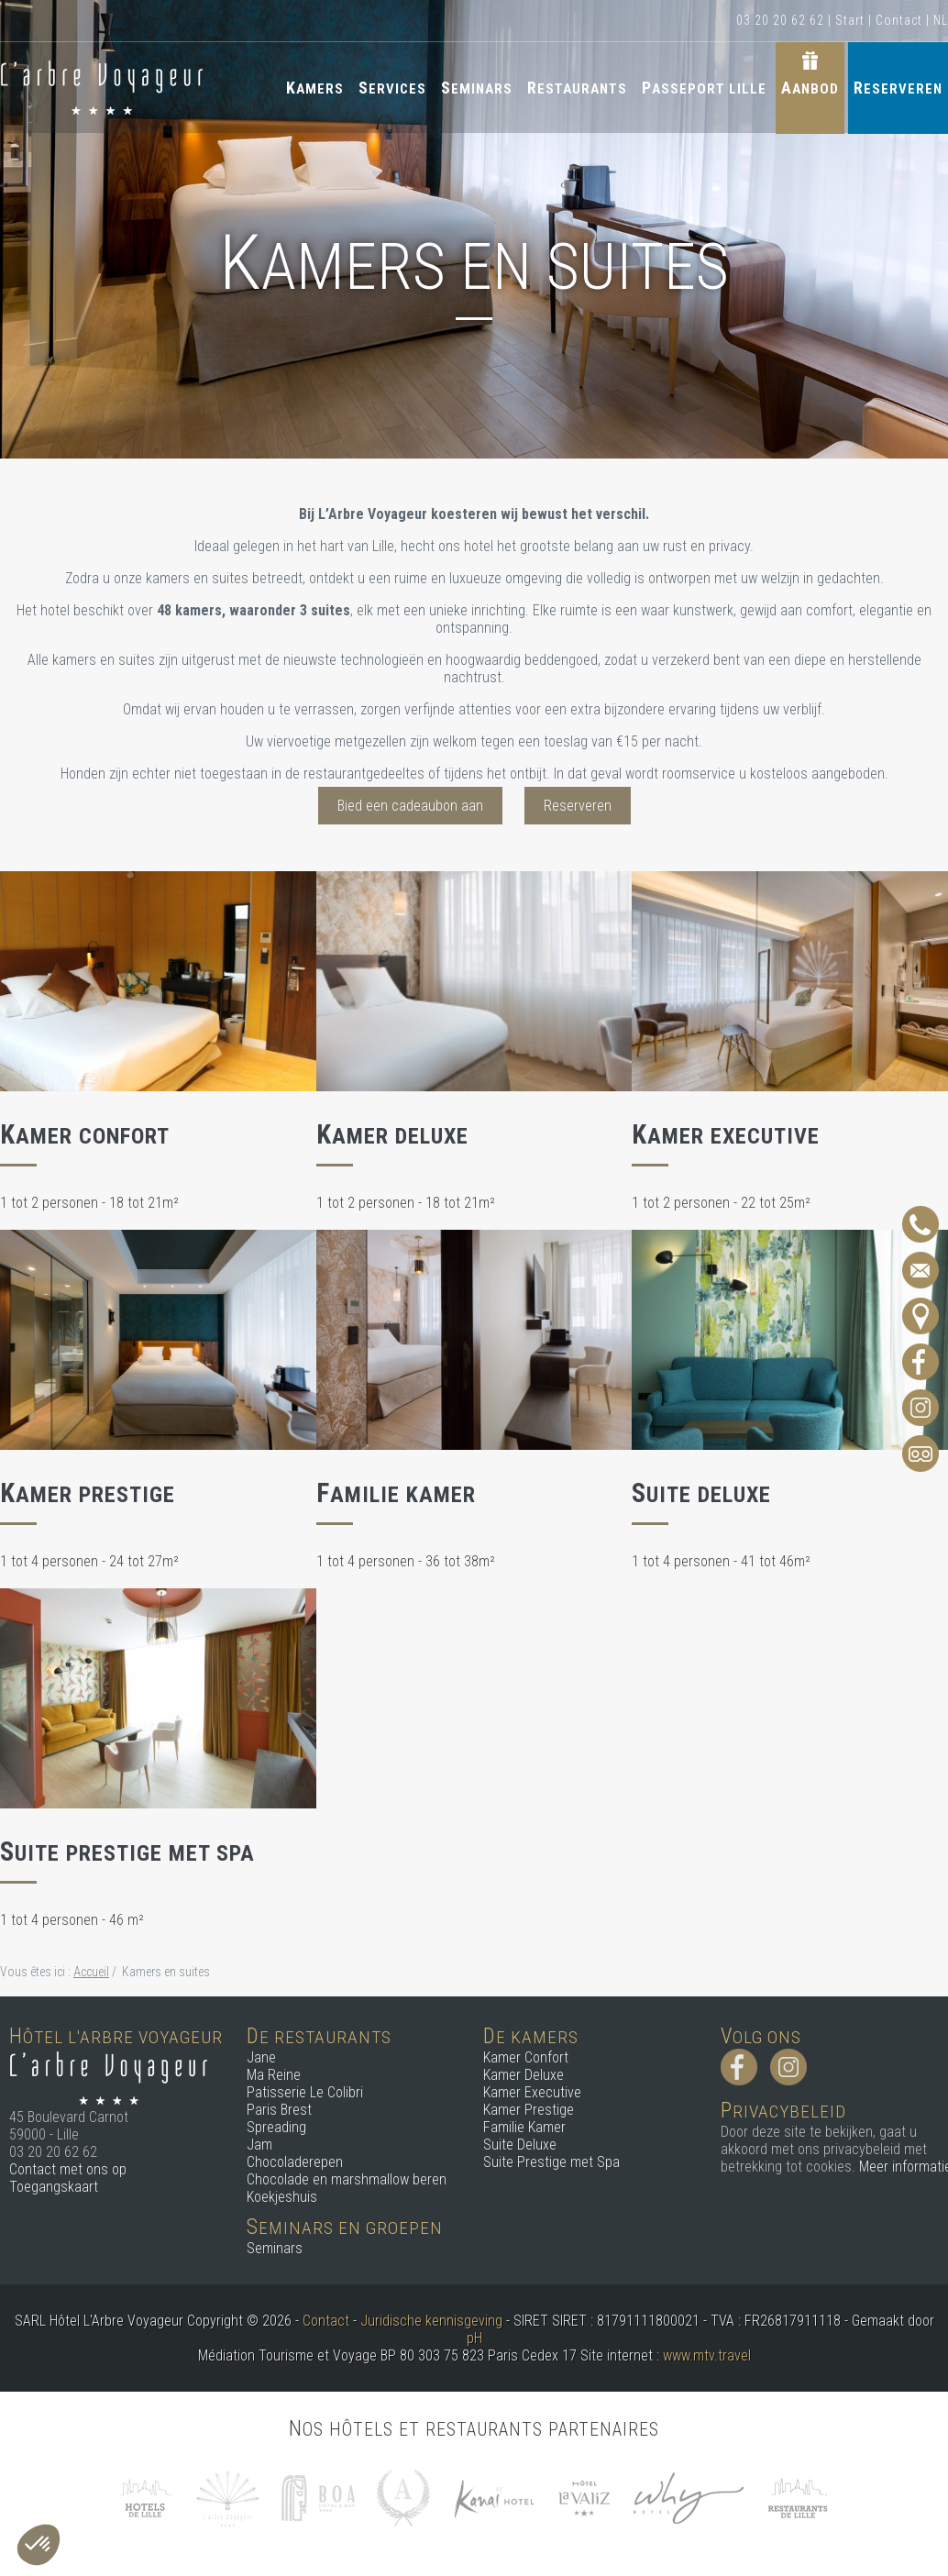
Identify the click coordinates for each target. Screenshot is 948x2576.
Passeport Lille (704, 87)
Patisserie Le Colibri (305, 2092)
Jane (261, 2057)
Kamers (315, 87)
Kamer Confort (525, 2057)
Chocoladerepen (295, 2162)
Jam (259, 2144)
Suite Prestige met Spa (551, 2162)
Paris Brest (279, 2109)
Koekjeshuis (282, 2197)
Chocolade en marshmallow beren (346, 2179)
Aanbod (810, 87)
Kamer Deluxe (523, 2075)
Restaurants (577, 87)
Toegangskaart (53, 2186)
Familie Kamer (524, 2127)
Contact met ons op (68, 2169)
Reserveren (898, 87)
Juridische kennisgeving (431, 2320)
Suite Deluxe (520, 2144)
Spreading (276, 2127)
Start (850, 20)
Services (392, 87)
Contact (899, 20)
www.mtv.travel (707, 2355)
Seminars (477, 87)
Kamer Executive (532, 2092)
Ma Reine (274, 2075)
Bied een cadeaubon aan (410, 805)
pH (474, 2338)
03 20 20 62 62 (780, 20)
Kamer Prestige (528, 2109)
